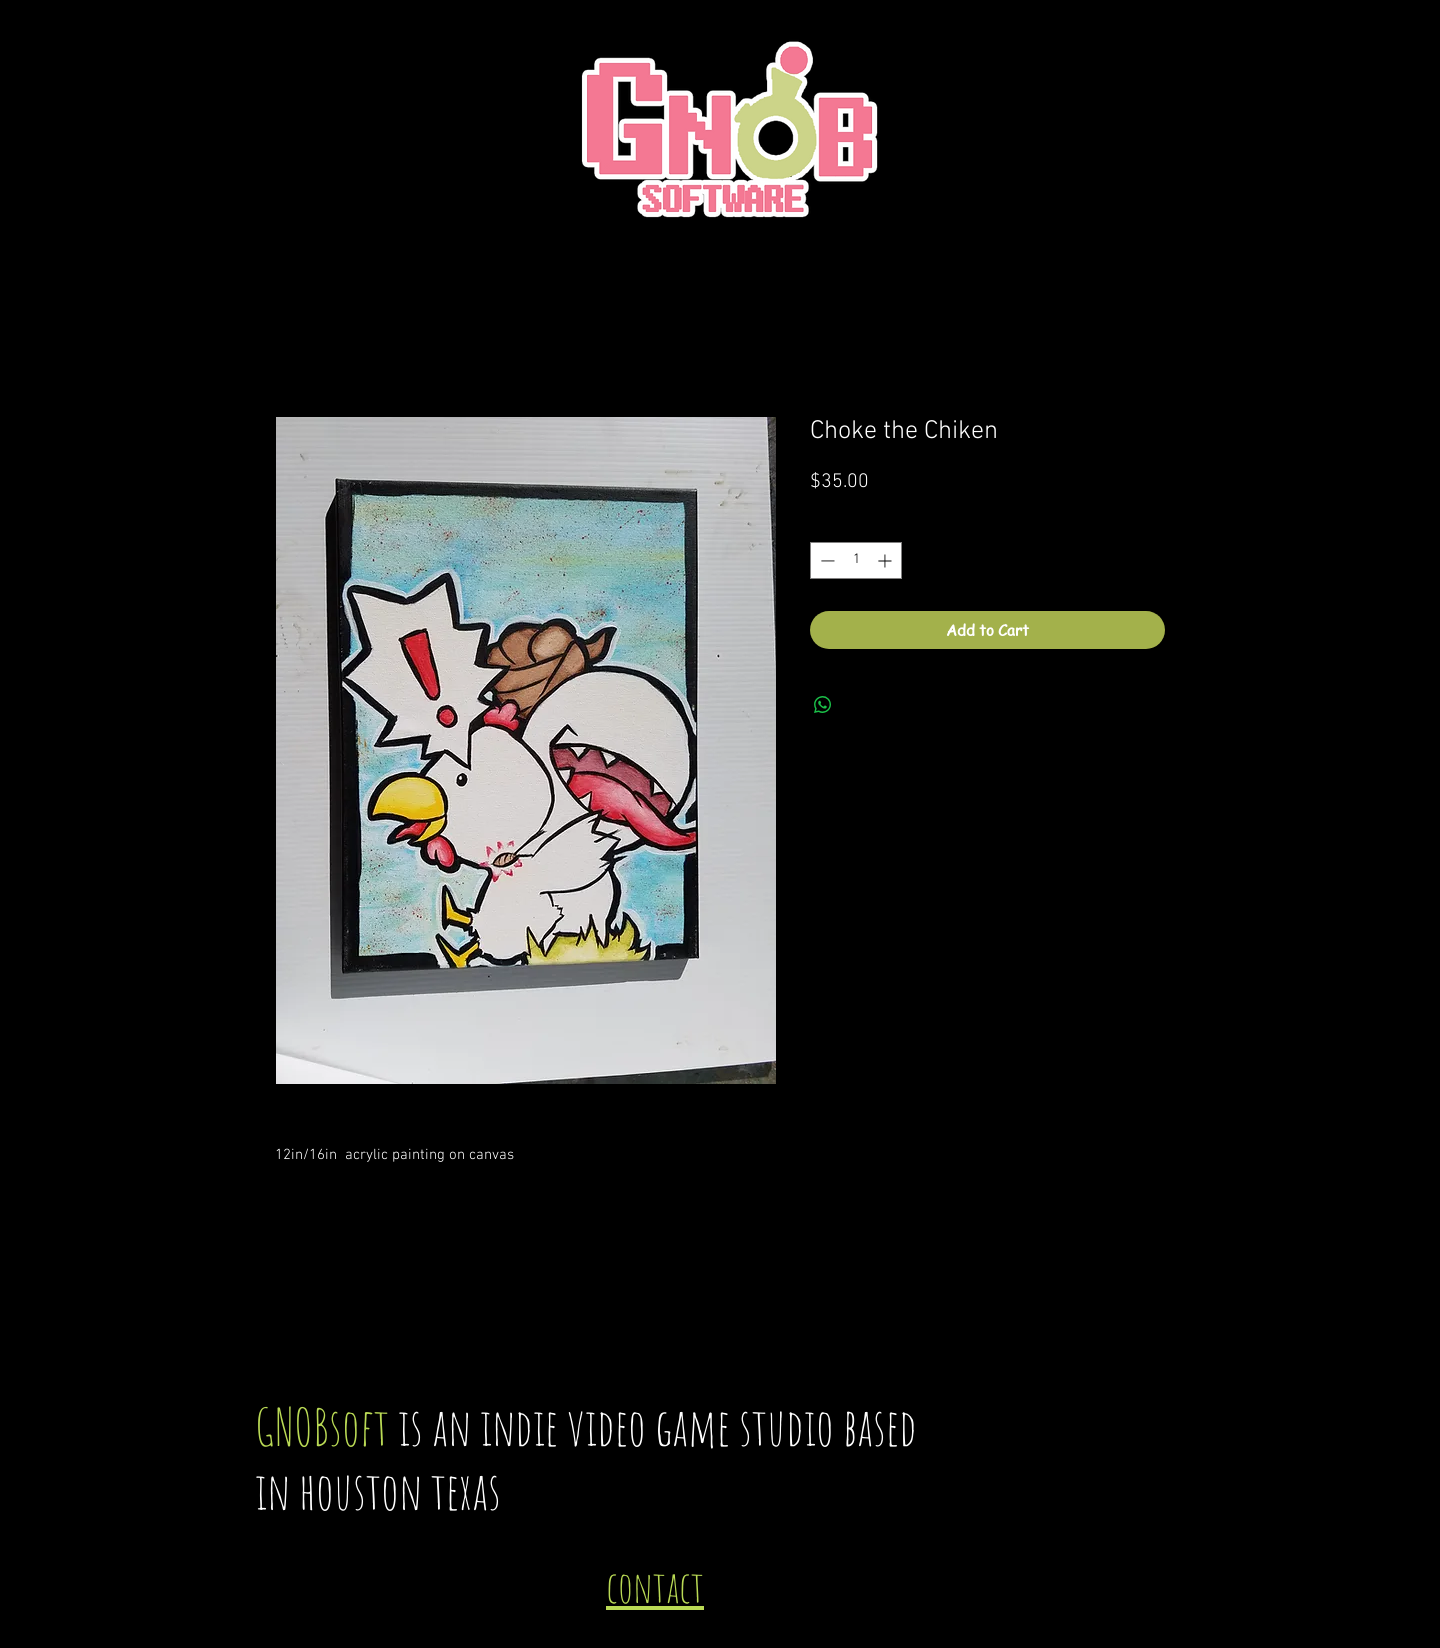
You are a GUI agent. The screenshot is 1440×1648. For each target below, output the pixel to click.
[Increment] (886, 560)
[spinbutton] (856, 560)
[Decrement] (825, 560)
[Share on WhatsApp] (823, 705)
